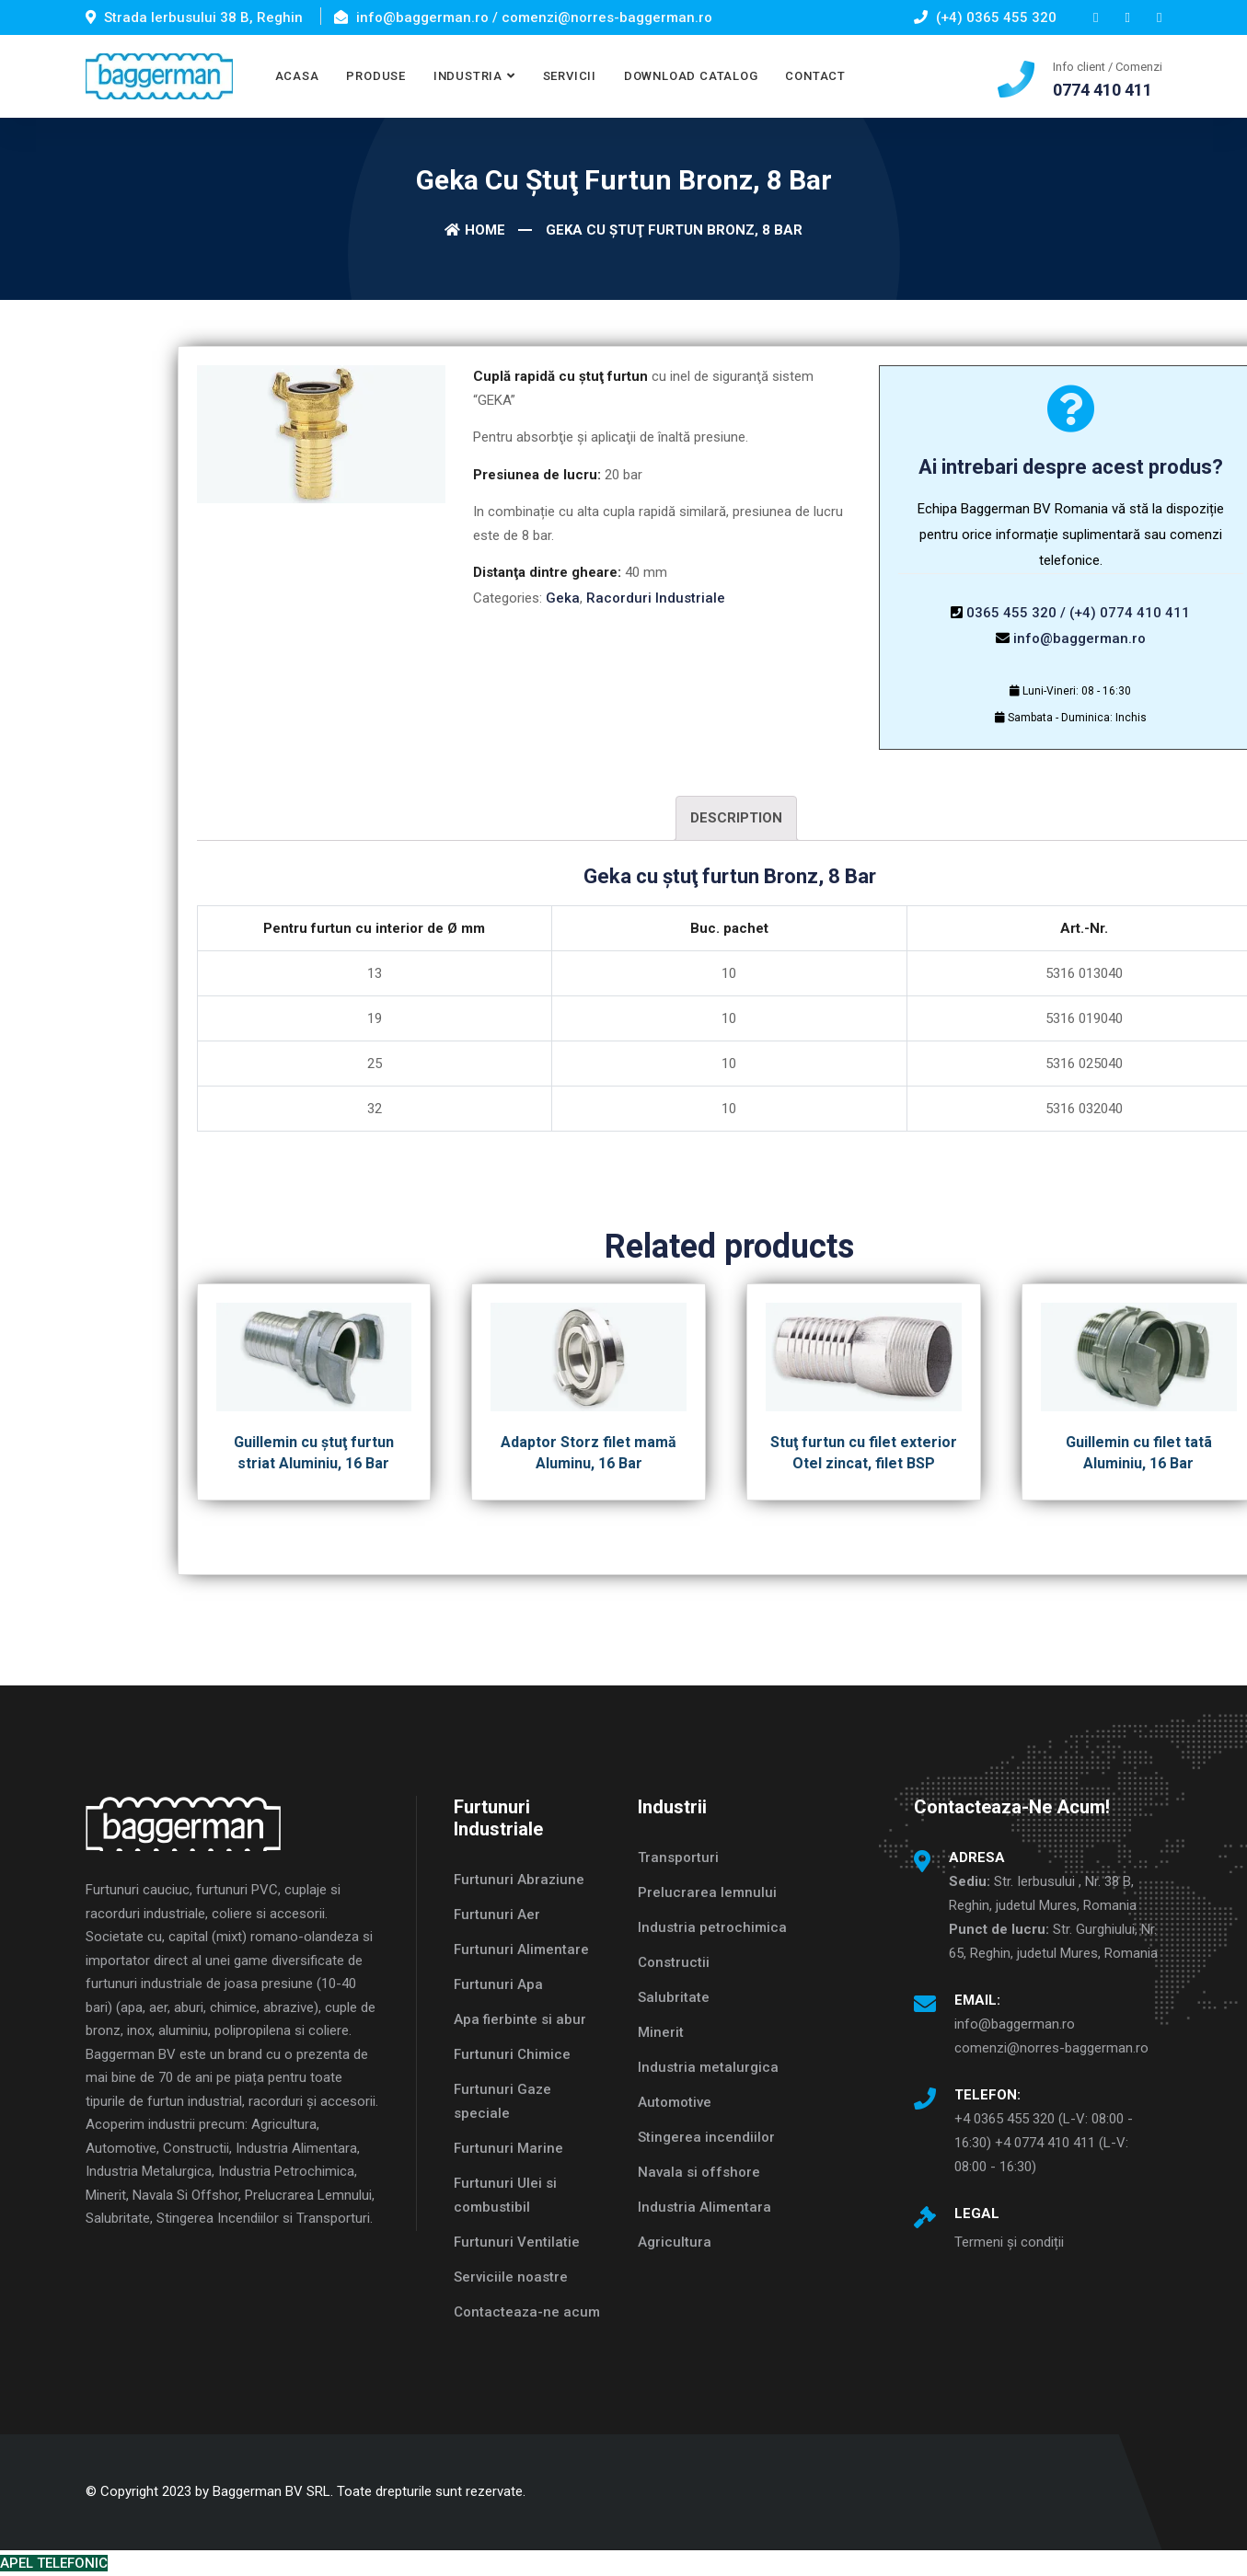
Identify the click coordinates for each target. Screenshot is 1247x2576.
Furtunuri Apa (498, 1984)
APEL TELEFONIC (54, 2563)
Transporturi (678, 1857)
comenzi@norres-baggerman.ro (1051, 2048)
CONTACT (815, 76)
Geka (563, 598)
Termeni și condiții (1009, 2242)
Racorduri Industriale (655, 598)
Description (736, 818)
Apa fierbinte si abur (520, 2019)
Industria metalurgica (708, 2067)
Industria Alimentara (704, 2207)
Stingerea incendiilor (706, 2137)
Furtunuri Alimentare (521, 1949)
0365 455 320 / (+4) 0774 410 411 (1078, 612)
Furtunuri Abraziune (519, 1879)
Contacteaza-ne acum (527, 2312)
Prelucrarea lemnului (707, 1892)
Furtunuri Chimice (512, 2054)
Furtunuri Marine (508, 2148)
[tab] (736, 818)
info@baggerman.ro (1079, 638)
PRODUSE (375, 76)
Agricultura (674, 2242)
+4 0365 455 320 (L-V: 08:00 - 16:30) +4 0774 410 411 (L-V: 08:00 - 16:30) (1043, 2142)
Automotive (674, 2102)
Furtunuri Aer (497, 1914)
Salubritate (674, 1997)
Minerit (661, 2032)
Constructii (674, 1962)
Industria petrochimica (712, 1927)
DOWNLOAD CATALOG (690, 76)
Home (475, 230)
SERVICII (569, 76)
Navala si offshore (699, 2172)
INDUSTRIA (467, 76)
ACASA (297, 76)
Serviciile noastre (511, 2277)
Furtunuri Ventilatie (517, 2242)
